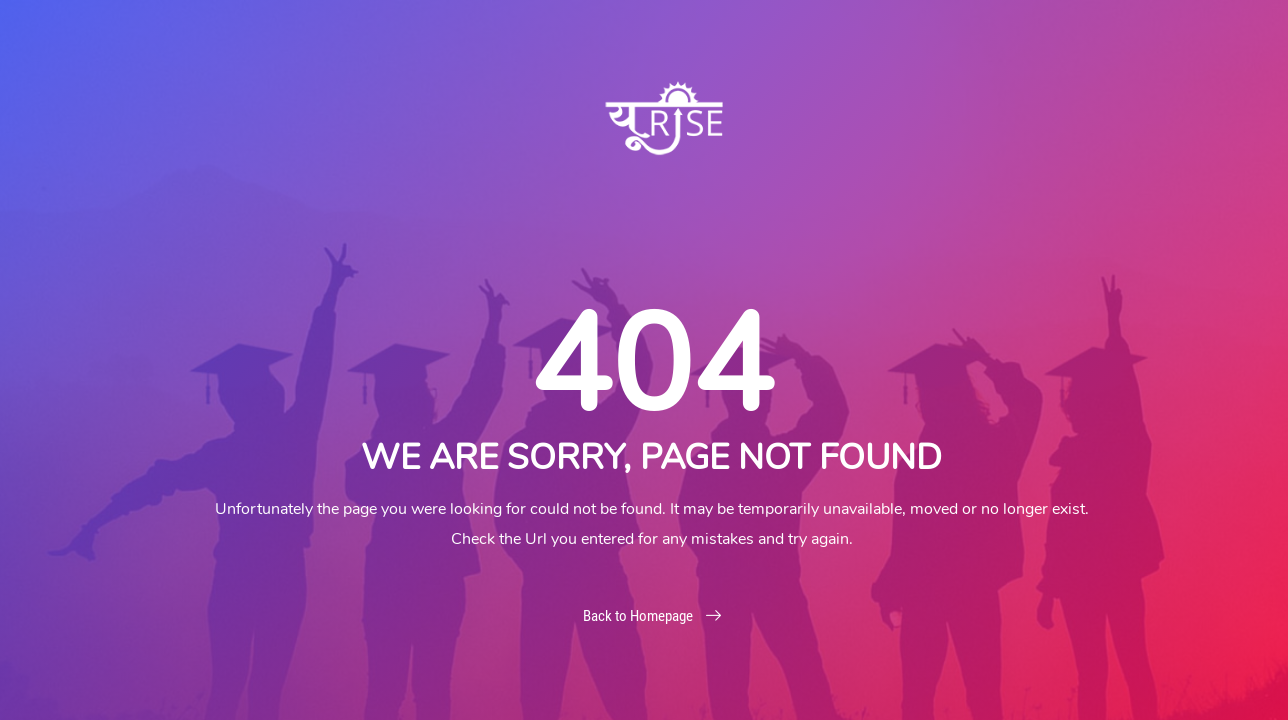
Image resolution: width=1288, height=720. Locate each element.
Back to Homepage (652, 616)
